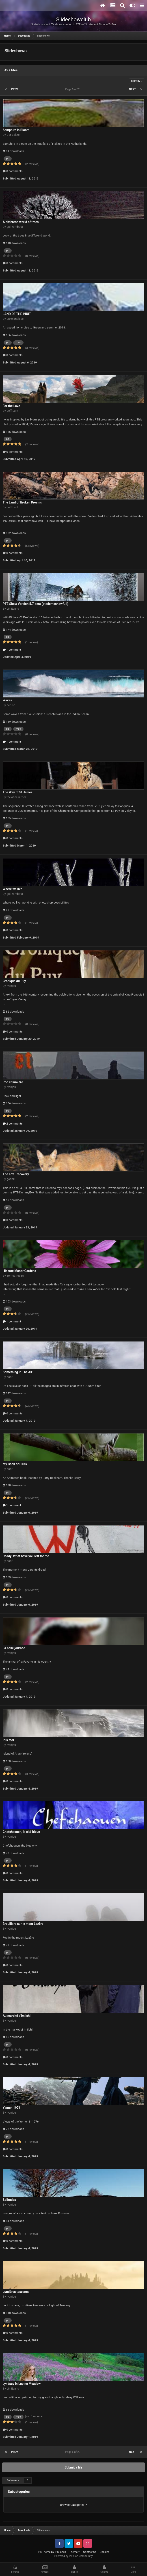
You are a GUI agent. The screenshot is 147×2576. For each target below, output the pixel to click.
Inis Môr (8, 1740)
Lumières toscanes (16, 2292)
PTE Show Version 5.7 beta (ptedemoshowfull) (35, 604)
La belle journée (14, 1648)
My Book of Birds (15, 1464)
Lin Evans (12, 608)
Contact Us (89, 2552)
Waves (7, 700)
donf (9, 1377)
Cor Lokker (13, 134)
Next (132, 89)
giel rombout (14, 226)
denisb (10, 705)
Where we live (12, 889)
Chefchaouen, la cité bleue (21, 1832)
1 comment (12, 649)
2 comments (13, 1123)
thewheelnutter (16, 797)
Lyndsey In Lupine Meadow (22, 2384)
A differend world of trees (21, 222)
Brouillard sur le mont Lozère (23, 1924)
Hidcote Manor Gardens (19, 1271)
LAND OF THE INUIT (17, 314)
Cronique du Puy (14, 981)
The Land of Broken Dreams (22, 502)
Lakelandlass (15, 318)
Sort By (136, 81)
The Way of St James (17, 792)
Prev (14, 89)
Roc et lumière (13, 1082)
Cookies (104, 2552)
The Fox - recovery (16, 1174)
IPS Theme (44, 2552)
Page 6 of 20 (73, 89)
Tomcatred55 (15, 1275)
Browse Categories (73, 2504)
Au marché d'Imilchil (17, 2016)
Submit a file (73, 2467)
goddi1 (10, 1179)
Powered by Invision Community (73, 2556)
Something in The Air (17, 1372)
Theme (74, 2552)
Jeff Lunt (12, 410)
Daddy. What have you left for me (26, 1556)
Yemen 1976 (11, 2108)
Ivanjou (11, 985)
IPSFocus (60, 2552)
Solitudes (9, 2200)
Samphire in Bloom (16, 130)
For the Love (11, 406)
